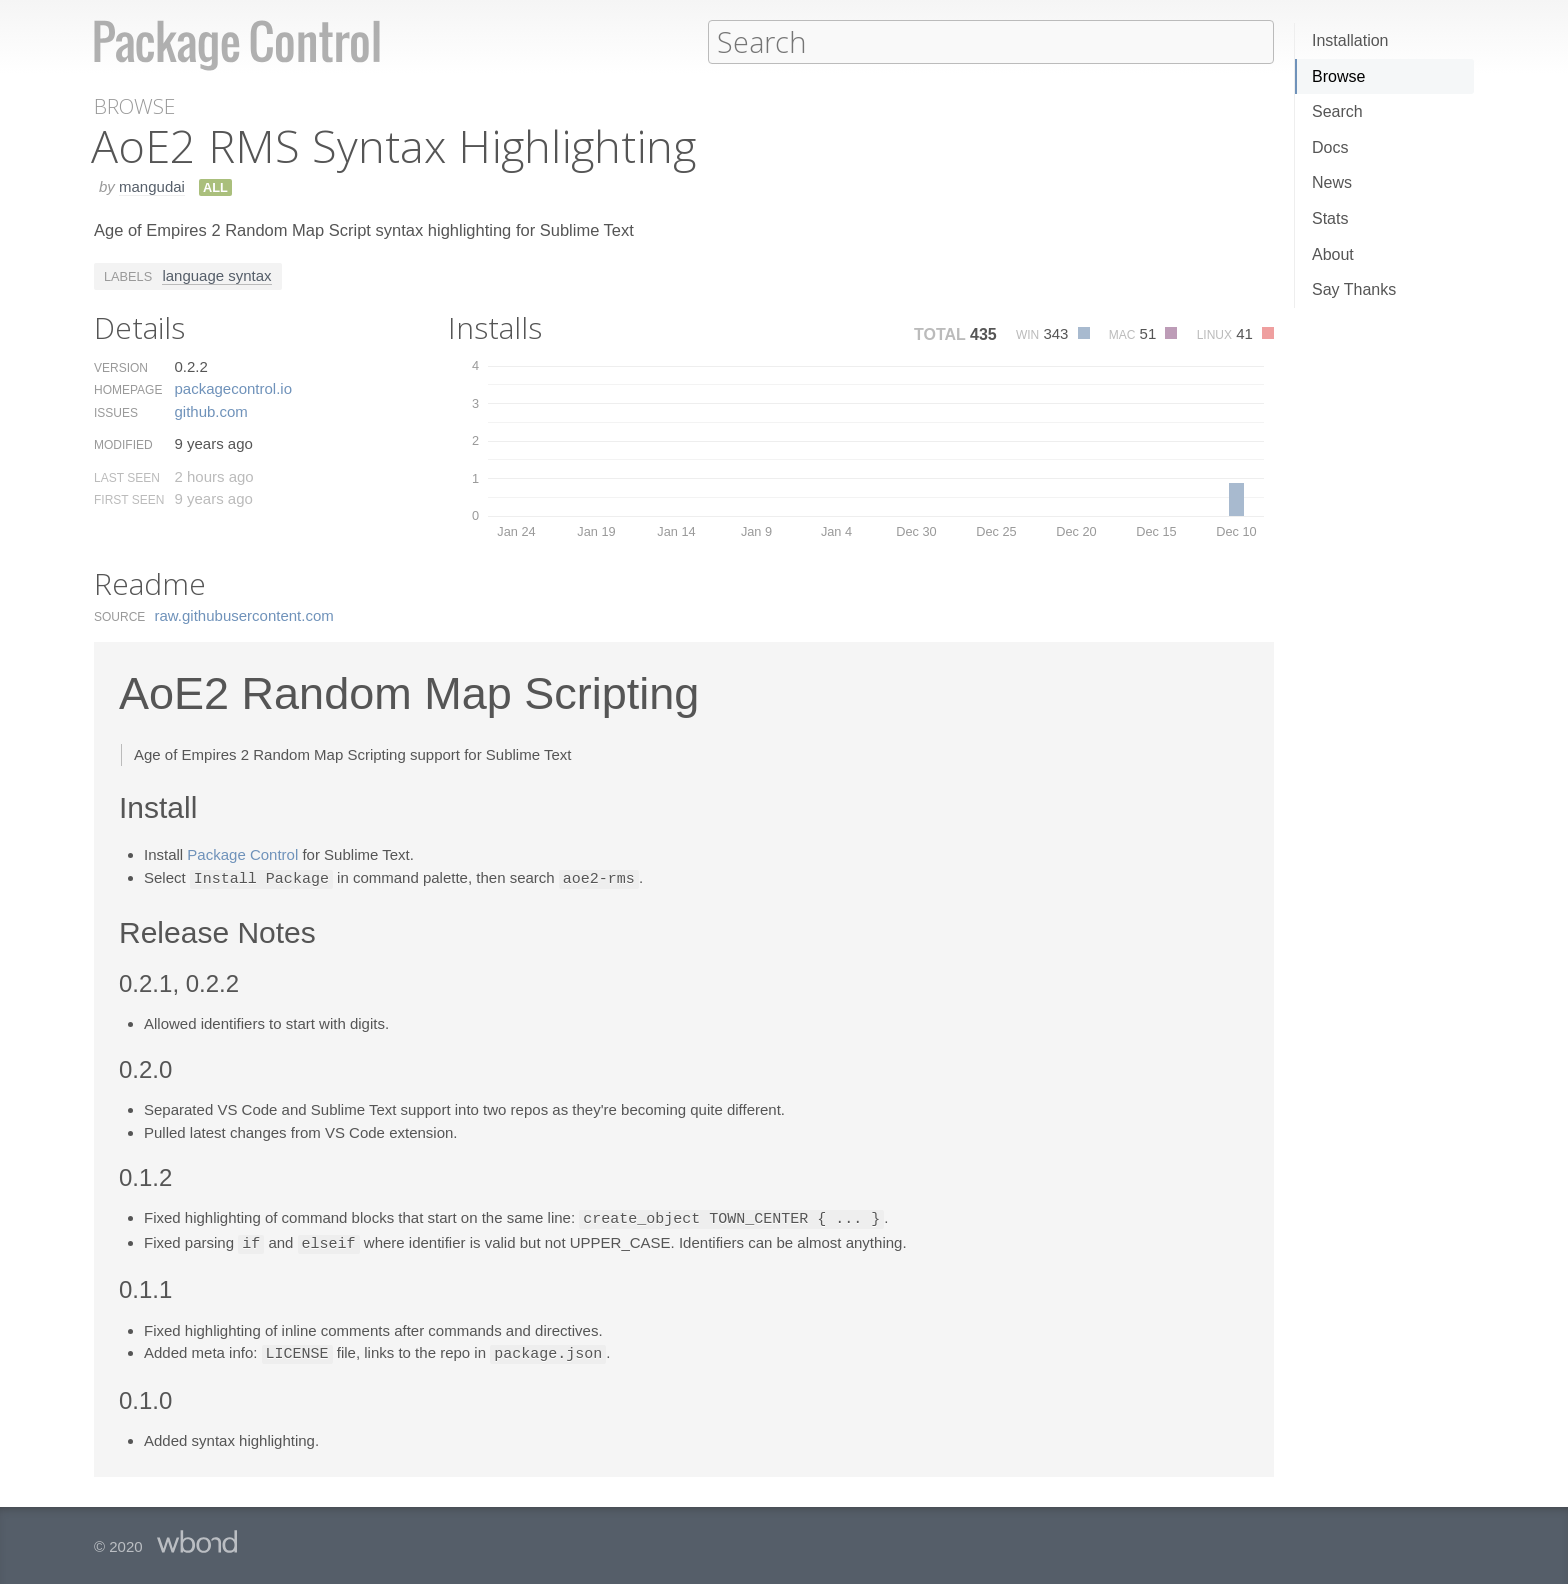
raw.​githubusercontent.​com (244, 614)
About (1333, 254)
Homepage (128, 389)
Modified (123, 444)
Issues (116, 412)
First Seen (129, 499)
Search (1337, 111)
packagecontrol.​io (233, 387)
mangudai (152, 185)
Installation (1350, 40)
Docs (1330, 147)
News (1332, 182)
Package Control (242, 853)
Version (121, 367)
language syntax (216, 274)
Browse (1338, 76)
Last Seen (127, 477)
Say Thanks (1354, 289)
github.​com (210, 410)
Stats (1330, 218)
